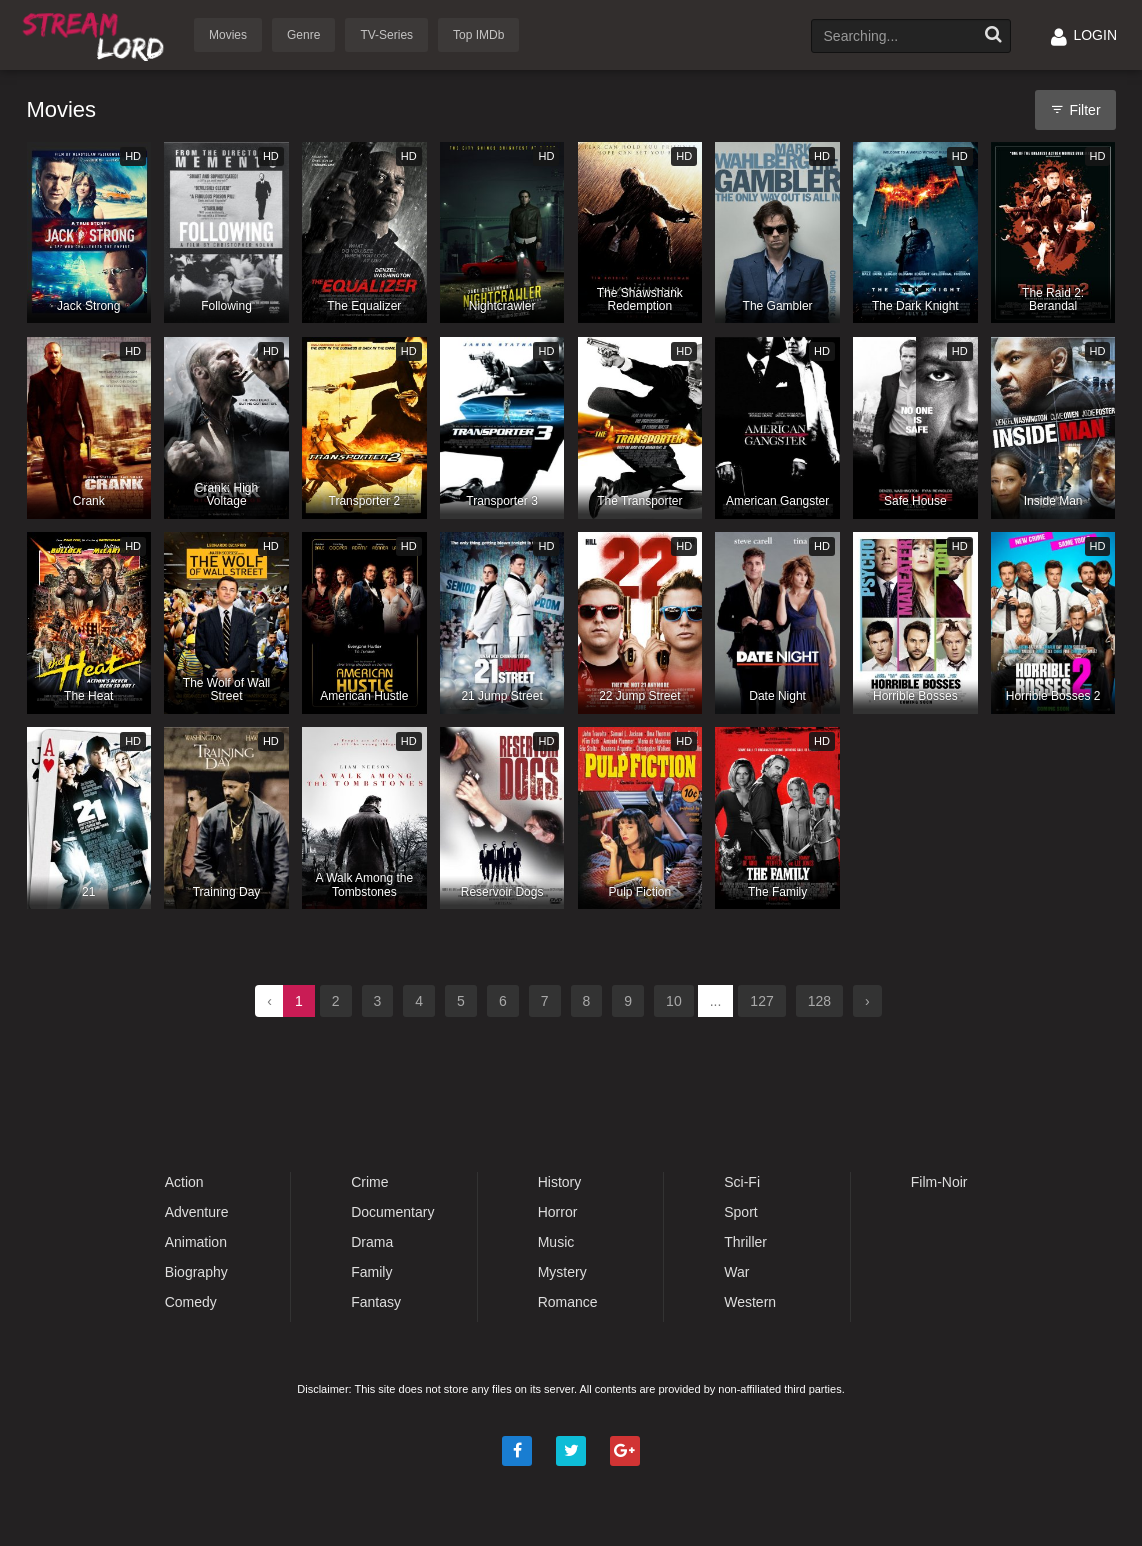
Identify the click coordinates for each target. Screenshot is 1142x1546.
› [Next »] (867, 1001)
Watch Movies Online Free (97, 33)
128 (819, 1001)
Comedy (191, 1302)
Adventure (197, 1212)
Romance (568, 1302)
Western (750, 1302)
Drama (372, 1242)
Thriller (745, 1242)
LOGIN (1084, 35)
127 (761, 1001)
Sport (740, 1212)
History (560, 1182)
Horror (558, 1212)
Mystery (562, 1272)
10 (674, 1001)
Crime (369, 1182)
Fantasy (376, 1302)
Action (184, 1182)
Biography (196, 1272)
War (736, 1272)
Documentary (392, 1212)
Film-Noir (939, 1182)
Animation (196, 1242)
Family (371, 1272)
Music (556, 1242)
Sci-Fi (742, 1182)
